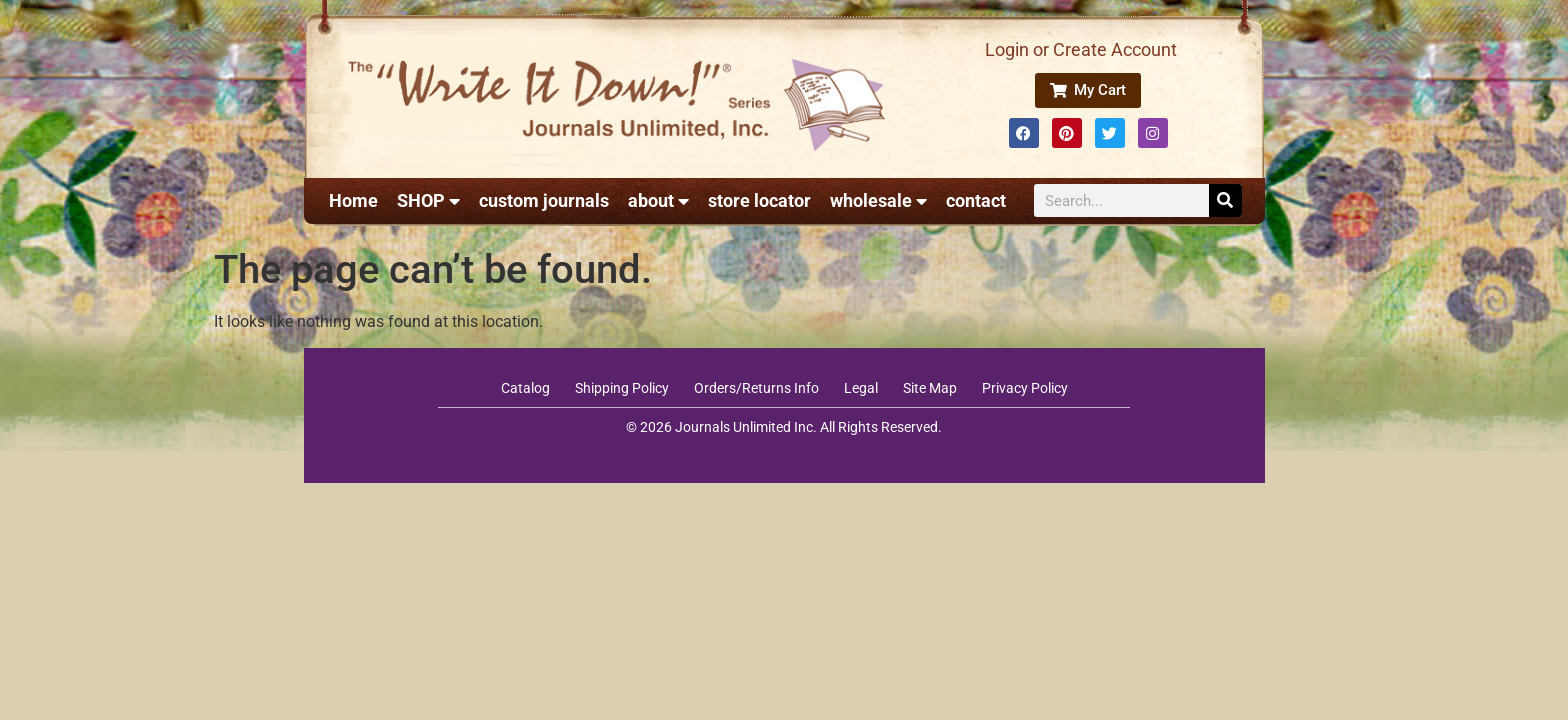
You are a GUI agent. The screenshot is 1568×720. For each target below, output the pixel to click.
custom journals (544, 200)
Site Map (930, 388)
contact (976, 200)
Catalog (525, 388)
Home (353, 200)
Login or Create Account (1081, 49)
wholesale (878, 201)
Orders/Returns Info (756, 388)
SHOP (428, 201)
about (658, 201)
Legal (861, 388)
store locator (759, 200)
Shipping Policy (622, 388)
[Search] (1225, 200)
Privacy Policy (1025, 388)
